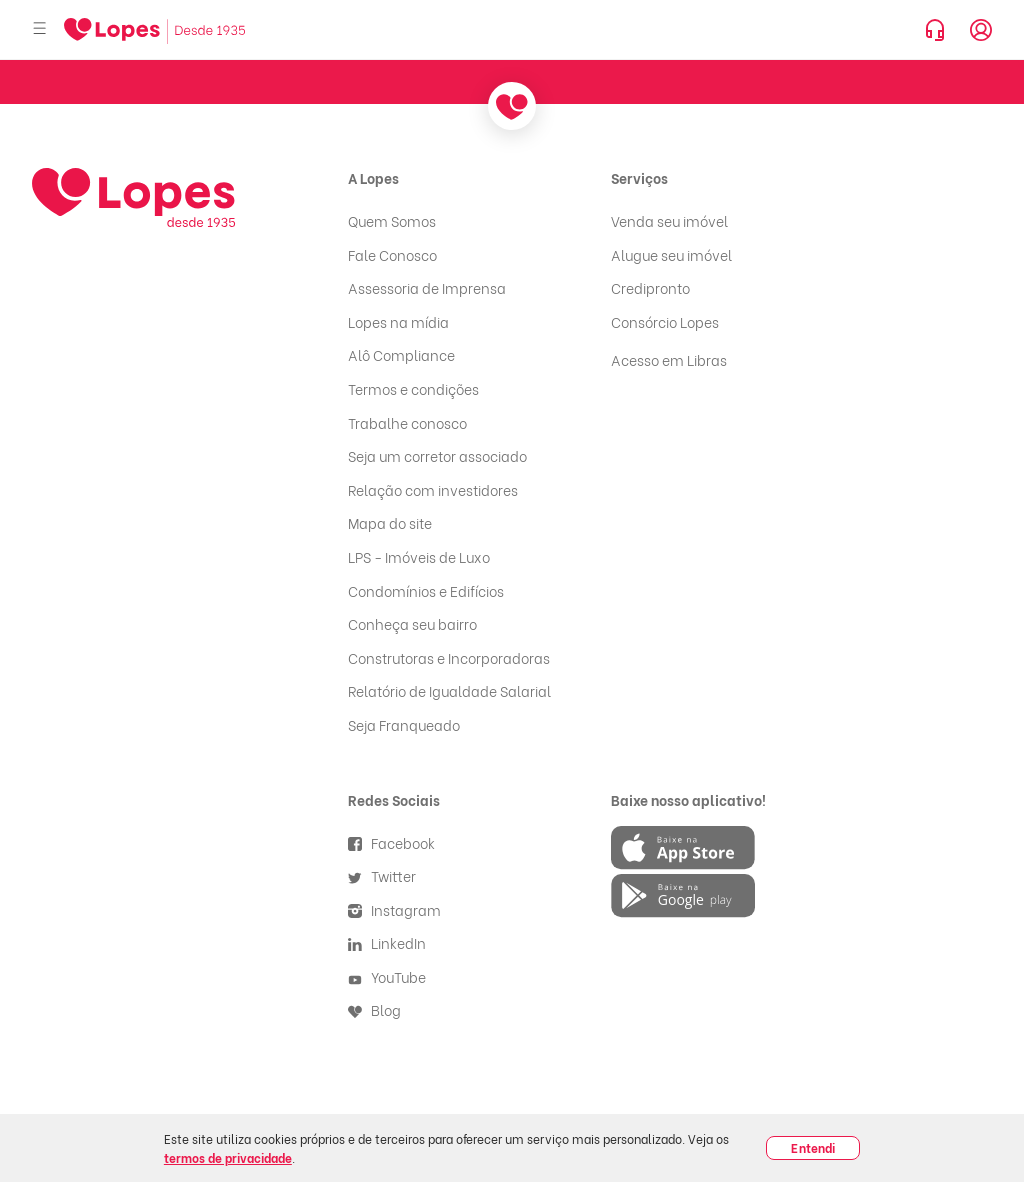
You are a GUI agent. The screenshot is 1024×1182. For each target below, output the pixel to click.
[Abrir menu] (40, 29)
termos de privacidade (228, 1157)
